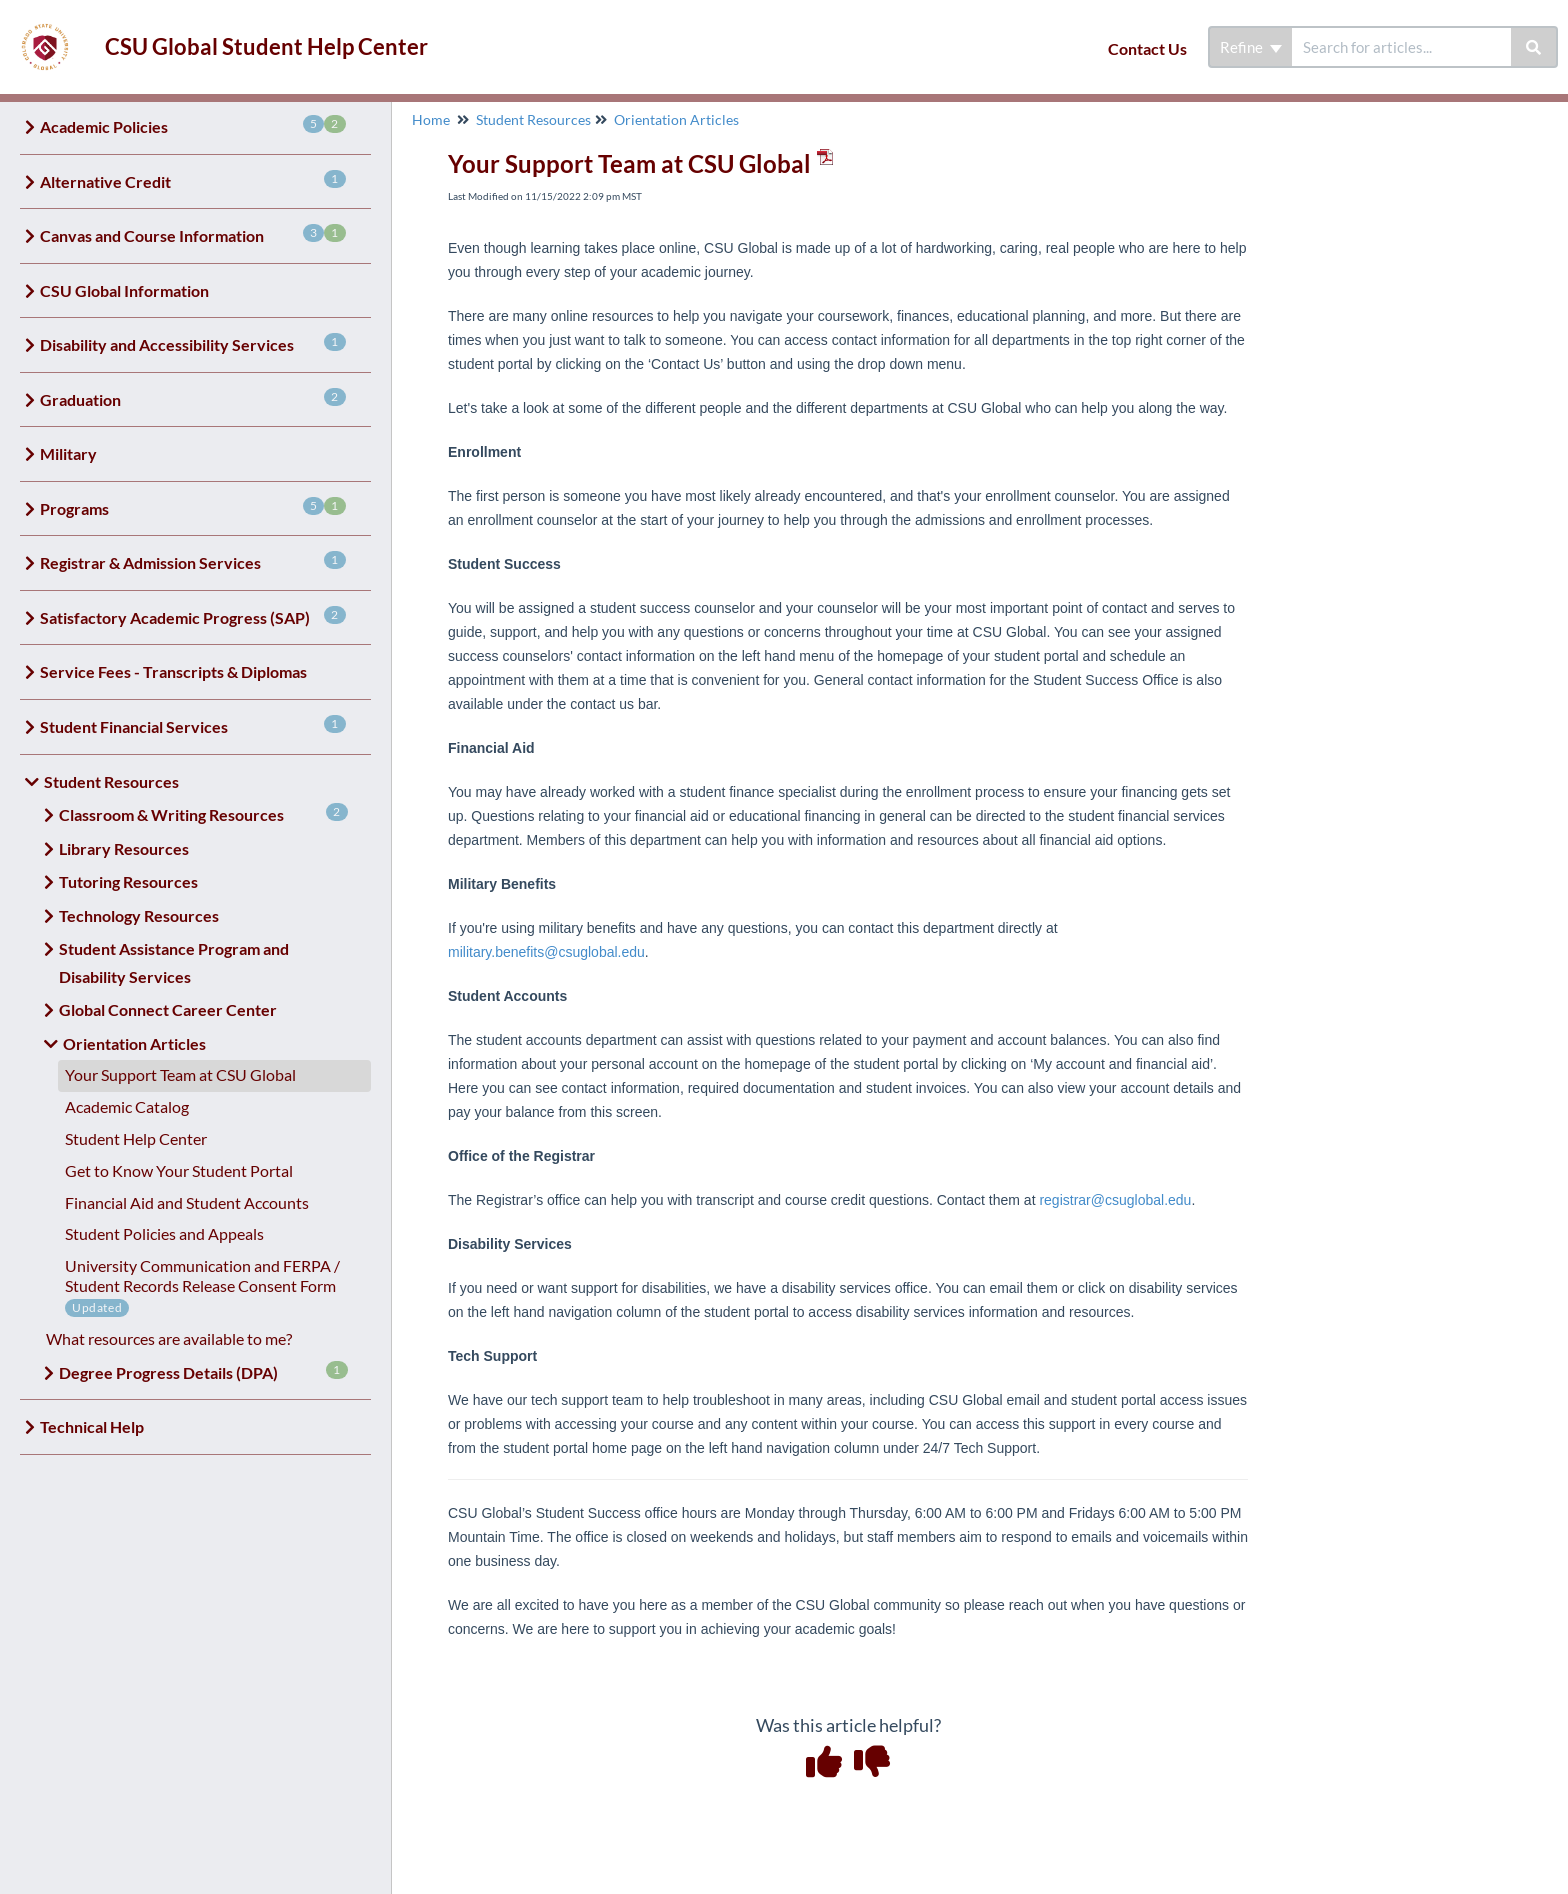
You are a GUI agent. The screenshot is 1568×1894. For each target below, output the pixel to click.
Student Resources (111, 781)
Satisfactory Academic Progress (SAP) (193, 616)
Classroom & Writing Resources (203, 813)
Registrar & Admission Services (193, 561)
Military (68, 453)
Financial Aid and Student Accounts (187, 1202)
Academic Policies (193, 125)
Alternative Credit (193, 180)
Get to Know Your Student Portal (179, 1170)
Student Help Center (136, 1138)
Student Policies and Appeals (164, 1233)
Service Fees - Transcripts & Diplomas (173, 671)
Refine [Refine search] (1251, 47)
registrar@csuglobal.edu (1115, 1200)
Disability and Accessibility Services (193, 343)
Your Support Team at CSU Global (180, 1074)
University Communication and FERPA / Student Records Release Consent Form (202, 1275)
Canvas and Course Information (193, 234)
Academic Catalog (127, 1106)
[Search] (1534, 47)
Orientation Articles (134, 1043)
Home (431, 119)
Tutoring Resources (128, 881)
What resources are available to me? (169, 1338)
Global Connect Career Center (168, 1009)
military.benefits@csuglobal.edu (546, 952)
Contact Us (1147, 48)
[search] (1401, 47)
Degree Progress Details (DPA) (203, 1371)
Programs (193, 507)
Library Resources (124, 848)
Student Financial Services (193, 725)
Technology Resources (139, 915)
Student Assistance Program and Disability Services (174, 962)
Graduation (193, 398)
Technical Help (92, 1426)
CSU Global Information (124, 290)
